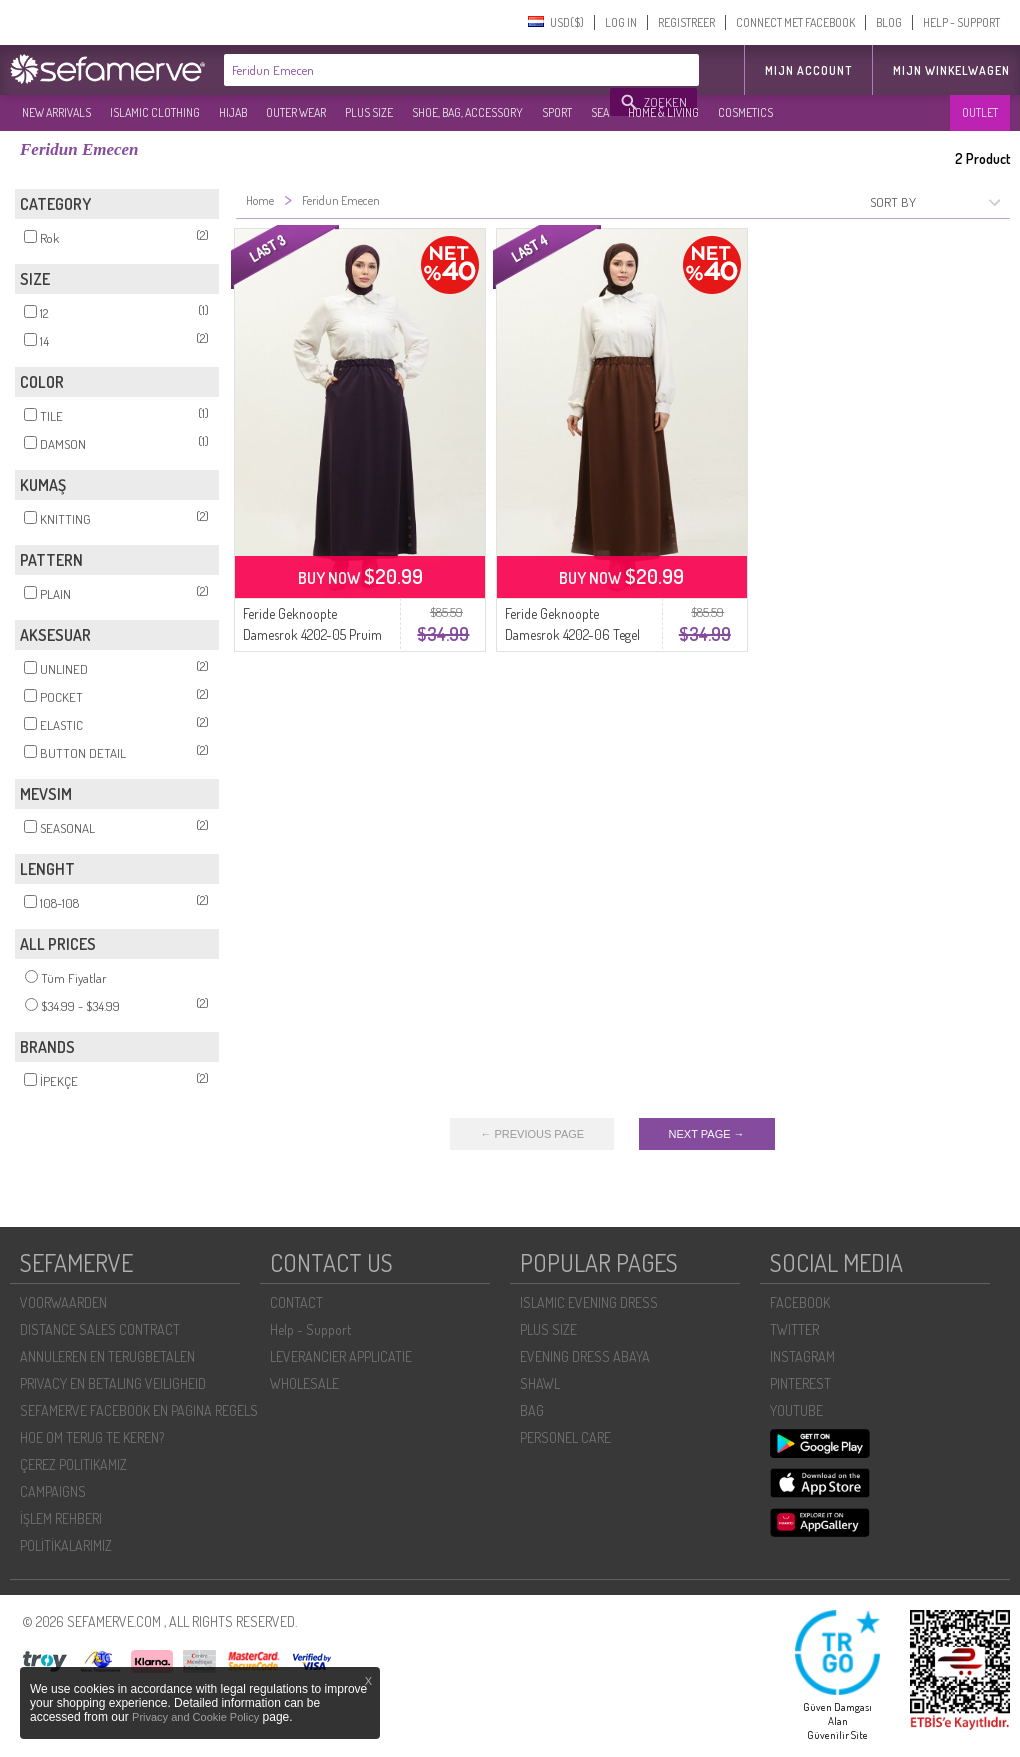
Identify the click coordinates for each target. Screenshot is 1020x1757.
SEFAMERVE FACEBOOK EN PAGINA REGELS (139, 1410)
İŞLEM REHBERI (61, 1518)
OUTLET (980, 112)
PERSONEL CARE (565, 1437)
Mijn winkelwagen (951, 70)
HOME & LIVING (663, 112)
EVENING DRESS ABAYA (585, 1356)
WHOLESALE (304, 1383)
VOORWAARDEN (63, 1302)
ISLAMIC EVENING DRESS (589, 1302)
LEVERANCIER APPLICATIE (341, 1356)
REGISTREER (686, 22)
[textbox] (418, 70)
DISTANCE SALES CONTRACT (100, 1329)
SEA (600, 112)
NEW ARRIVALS (56, 112)
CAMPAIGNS (53, 1491)
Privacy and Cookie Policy (195, 1717)
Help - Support (310, 1329)
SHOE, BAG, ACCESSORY (467, 112)
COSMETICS (745, 112)
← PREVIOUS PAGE (532, 1134)
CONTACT (296, 1302)
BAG (532, 1410)
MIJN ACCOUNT (808, 70)
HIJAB (233, 112)
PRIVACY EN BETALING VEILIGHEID (113, 1383)
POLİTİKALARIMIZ (66, 1545)
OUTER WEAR (296, 112)
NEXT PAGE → (707, 1134)
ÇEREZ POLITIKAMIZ (73, 1464)
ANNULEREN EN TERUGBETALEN (107, 1356)
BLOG (889, 22)
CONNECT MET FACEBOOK (795, 22)
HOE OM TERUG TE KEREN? (92, 1437)
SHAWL (540, 1383)
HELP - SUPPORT (961, 22)
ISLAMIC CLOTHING (155, 112)
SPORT (557, 112)
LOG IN (621, 22)
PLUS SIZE (369, 112)
